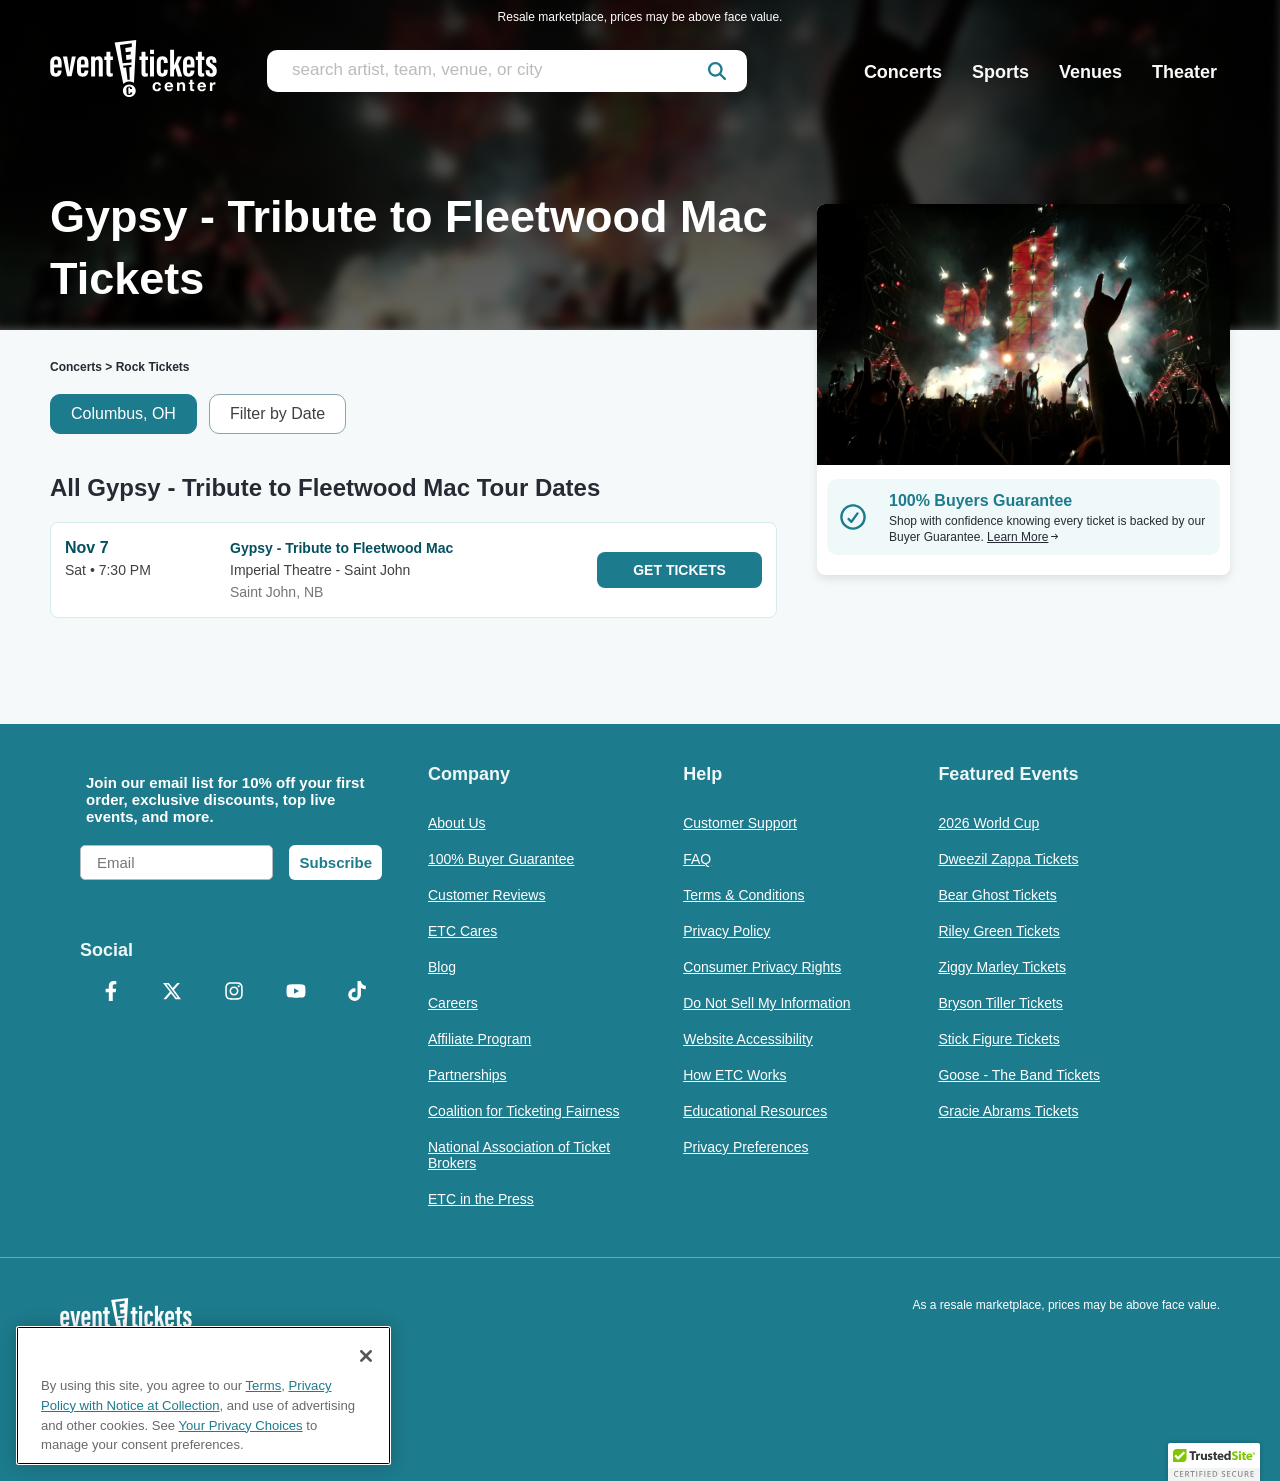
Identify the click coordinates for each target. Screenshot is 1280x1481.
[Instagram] (234, 993)
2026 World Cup (988, 823)
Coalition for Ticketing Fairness (523, 1111)
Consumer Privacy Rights (762, 967)
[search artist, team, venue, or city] (507, 71)
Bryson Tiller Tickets (1000, 1003)
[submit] (717, 71)
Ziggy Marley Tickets (1002, 967)
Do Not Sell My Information (766, 1003)
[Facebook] (111, 993)
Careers (453, 1003)
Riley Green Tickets (998, 931)
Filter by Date (277, 413)
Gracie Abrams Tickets (1008, 1111)
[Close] (366, 1356)
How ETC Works (734, 1075)
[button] (1214, 1462)
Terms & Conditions (743, 895)
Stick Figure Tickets (998, 1039)
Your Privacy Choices (241, 1425)
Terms (264, 1385)
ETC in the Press (481, 1199)
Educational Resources (755, 1111)
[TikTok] (357, 993)
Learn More (1023, 537)
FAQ (697, 859)
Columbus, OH (123, 413)
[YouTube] (296, 993)
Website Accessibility (748, 1039)
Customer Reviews (486, 895)
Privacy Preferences (745, 1147)
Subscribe (335, 862)
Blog (442, 967)
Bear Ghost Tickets (997, 895)
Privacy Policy (726, 931)
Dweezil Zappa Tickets (1008, 859)
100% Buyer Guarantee (501, 859)
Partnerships (467, 1075)
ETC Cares (462, 931)
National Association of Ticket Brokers (519, 1155)
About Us (457, 823)
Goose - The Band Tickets (1019, 1075)
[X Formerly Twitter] (173, 993)
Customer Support (740, 823)
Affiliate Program (479, 1039)
